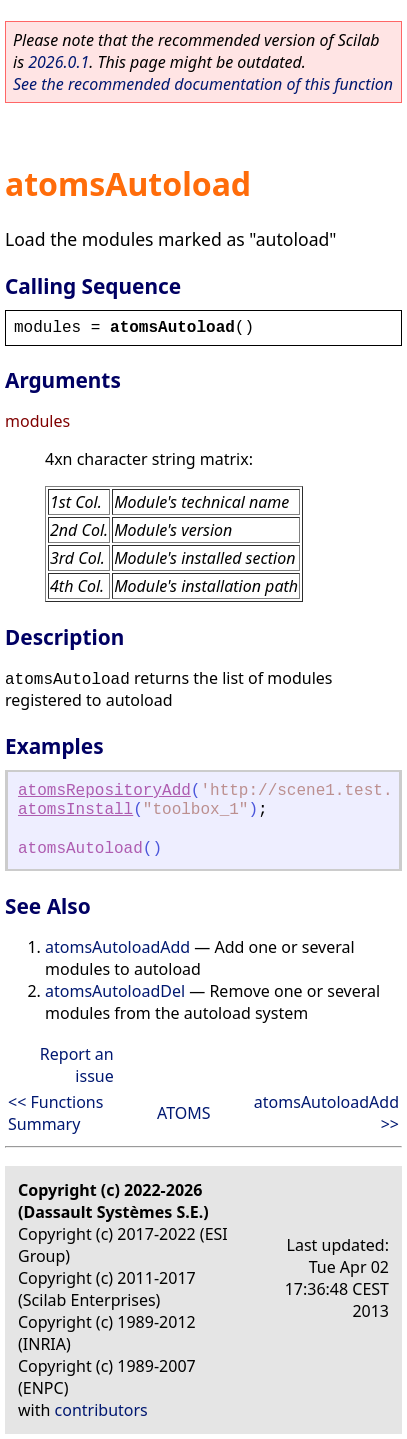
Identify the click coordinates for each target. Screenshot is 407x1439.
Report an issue (77, 1065)
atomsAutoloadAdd (117, 947)
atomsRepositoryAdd (104, 791)
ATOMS (183, 1113)
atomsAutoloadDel (115, 991)
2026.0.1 (58, 62)
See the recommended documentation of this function (203, 84)
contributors (101, 1410)
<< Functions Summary (55, 1113)
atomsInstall (75, 810)
